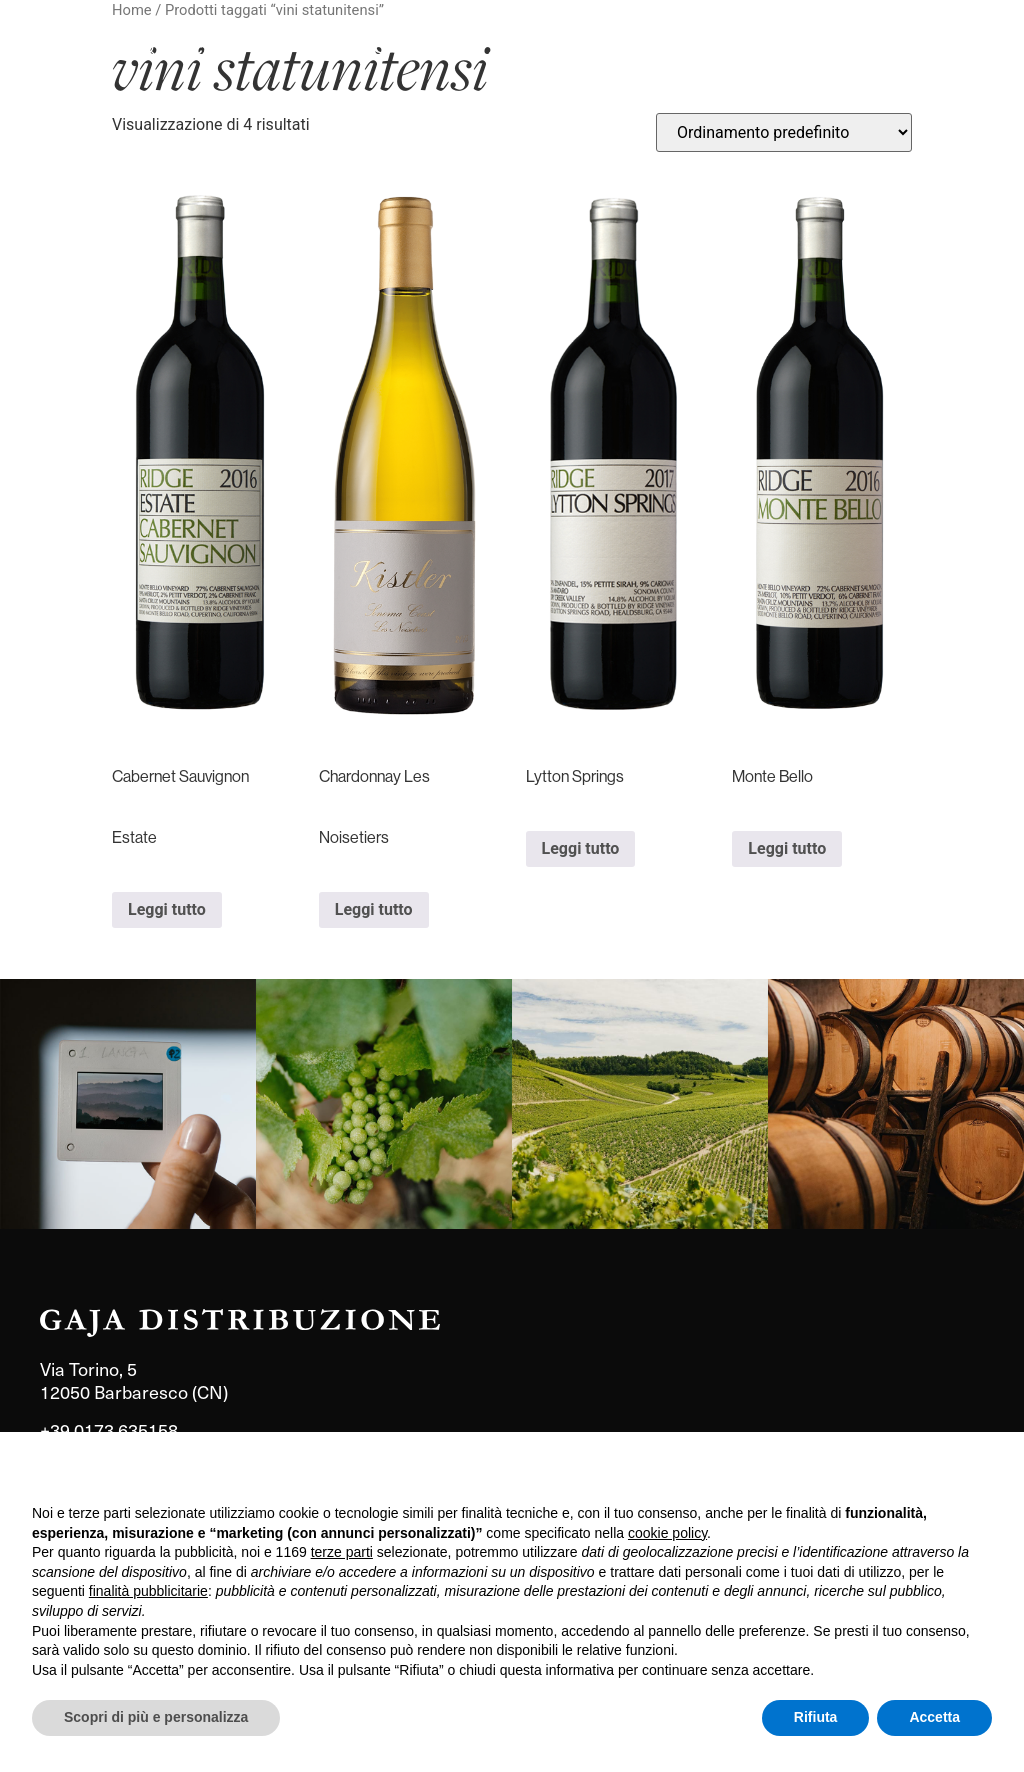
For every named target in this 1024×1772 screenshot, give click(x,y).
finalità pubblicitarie (148, 1591)
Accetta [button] (934, 1717)
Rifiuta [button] (816, 1717)
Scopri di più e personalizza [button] (156, 1717)
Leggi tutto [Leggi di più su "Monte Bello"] (787, 848)
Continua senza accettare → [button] (899, 1473)
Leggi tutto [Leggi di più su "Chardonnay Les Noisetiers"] (374, 909)
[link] (128, 1104)
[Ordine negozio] (784, 132)
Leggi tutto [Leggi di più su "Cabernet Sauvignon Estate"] (167, 909)
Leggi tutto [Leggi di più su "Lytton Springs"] (581, 848)
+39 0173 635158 (109, 1429)
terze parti (342, 1552)
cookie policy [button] (667, 1533)
